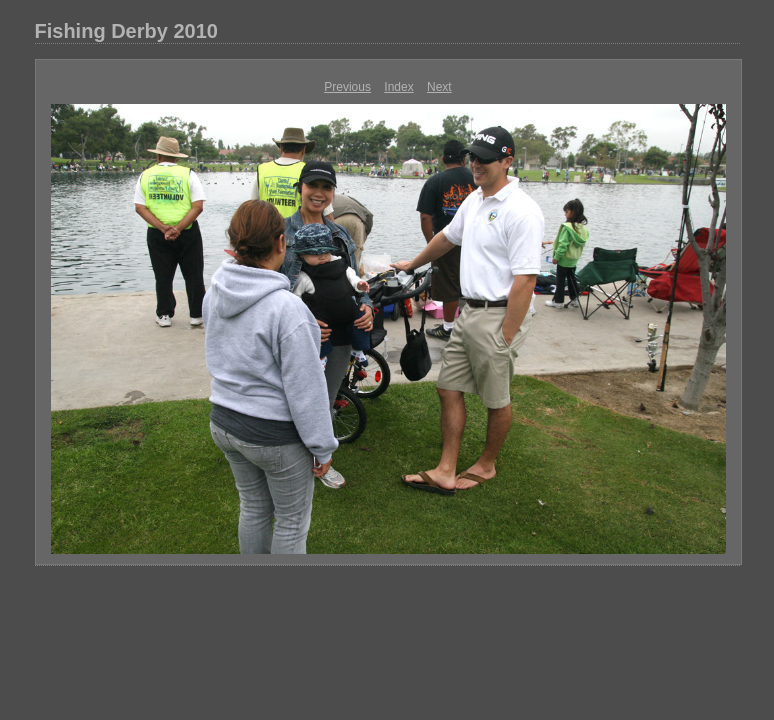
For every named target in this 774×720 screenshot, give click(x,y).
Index (398, 87)
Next (439, 87)
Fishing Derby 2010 (126, 31)
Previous (347, 87)
